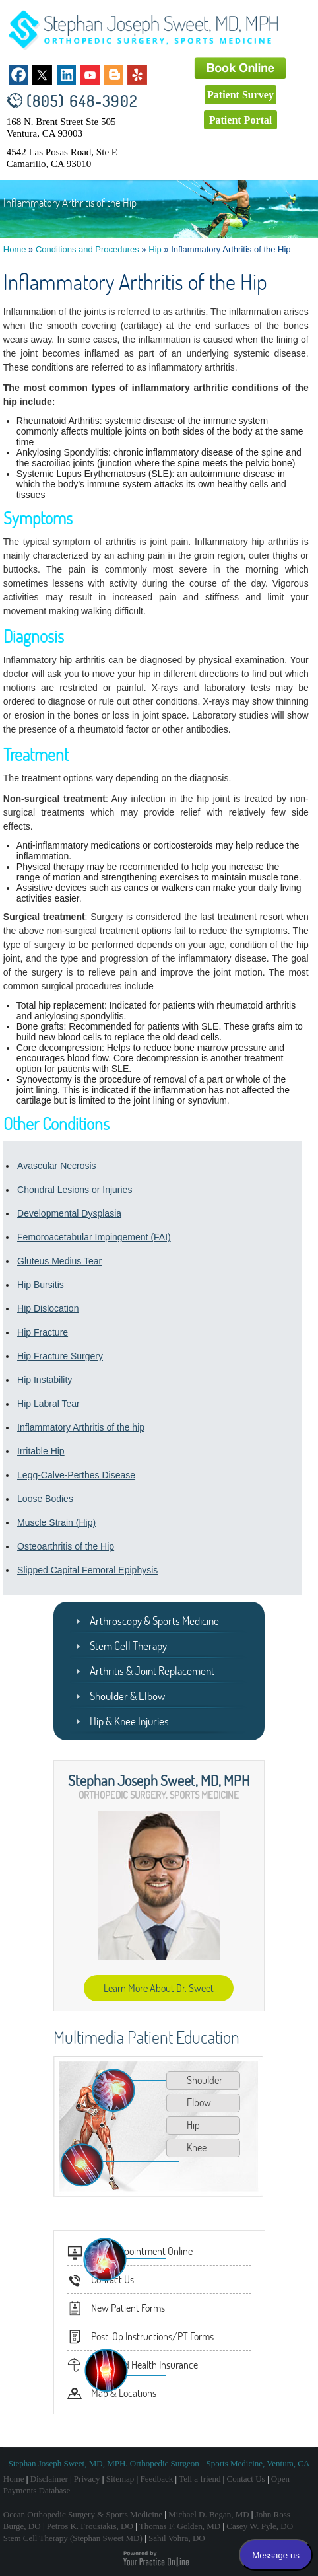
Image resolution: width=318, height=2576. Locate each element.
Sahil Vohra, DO (176, 2538)
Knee (197, 2147)
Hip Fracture (42, 1332)
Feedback (156, 2479)
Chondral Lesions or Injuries (74, 1189)
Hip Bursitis (40, 1284)
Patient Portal (241, 119)
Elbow (199, 2102)
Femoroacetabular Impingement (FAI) (94, 1237)
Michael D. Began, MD (208, 2514)
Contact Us (246, 2479)
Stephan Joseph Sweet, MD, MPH (159, 1780)
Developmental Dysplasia (69, 1213)
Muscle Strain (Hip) (56, 1522)
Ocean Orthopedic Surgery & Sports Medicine (82, 2514)
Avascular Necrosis (56, 1166)
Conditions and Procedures (87, 249)
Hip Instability (44, 1380)
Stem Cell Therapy (128, 1646)
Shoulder (204, 2080)
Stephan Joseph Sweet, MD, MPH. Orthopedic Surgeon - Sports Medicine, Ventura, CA (159, 2463)
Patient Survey (240, 94)
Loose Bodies (45, 1498)
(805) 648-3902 (82, 100)
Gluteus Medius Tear (59, 1261)
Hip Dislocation (48, 1308)
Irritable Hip (41, 1451)
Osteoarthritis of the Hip (65, 1546)
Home (14, 249)
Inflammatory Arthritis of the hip (80, 1427)
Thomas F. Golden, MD (180, 2526)
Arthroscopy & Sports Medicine (154, 1621)
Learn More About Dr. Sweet (159, 1988)
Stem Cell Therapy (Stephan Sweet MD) (73, 2538)
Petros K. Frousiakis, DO (90, 2526)
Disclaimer (49, 2479)
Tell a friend (199, 2479)
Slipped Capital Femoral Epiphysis (87, 1570)
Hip (155, 249)
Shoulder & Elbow (127, 1696)
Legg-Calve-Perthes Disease (76, 1475)
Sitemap (120, 2479)
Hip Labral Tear (48, 1403)
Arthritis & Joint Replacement (152, 1671)
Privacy (87, 2479)
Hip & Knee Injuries (129, 1721)
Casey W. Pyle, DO (259, 2526)
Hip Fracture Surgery (60, 1356)
